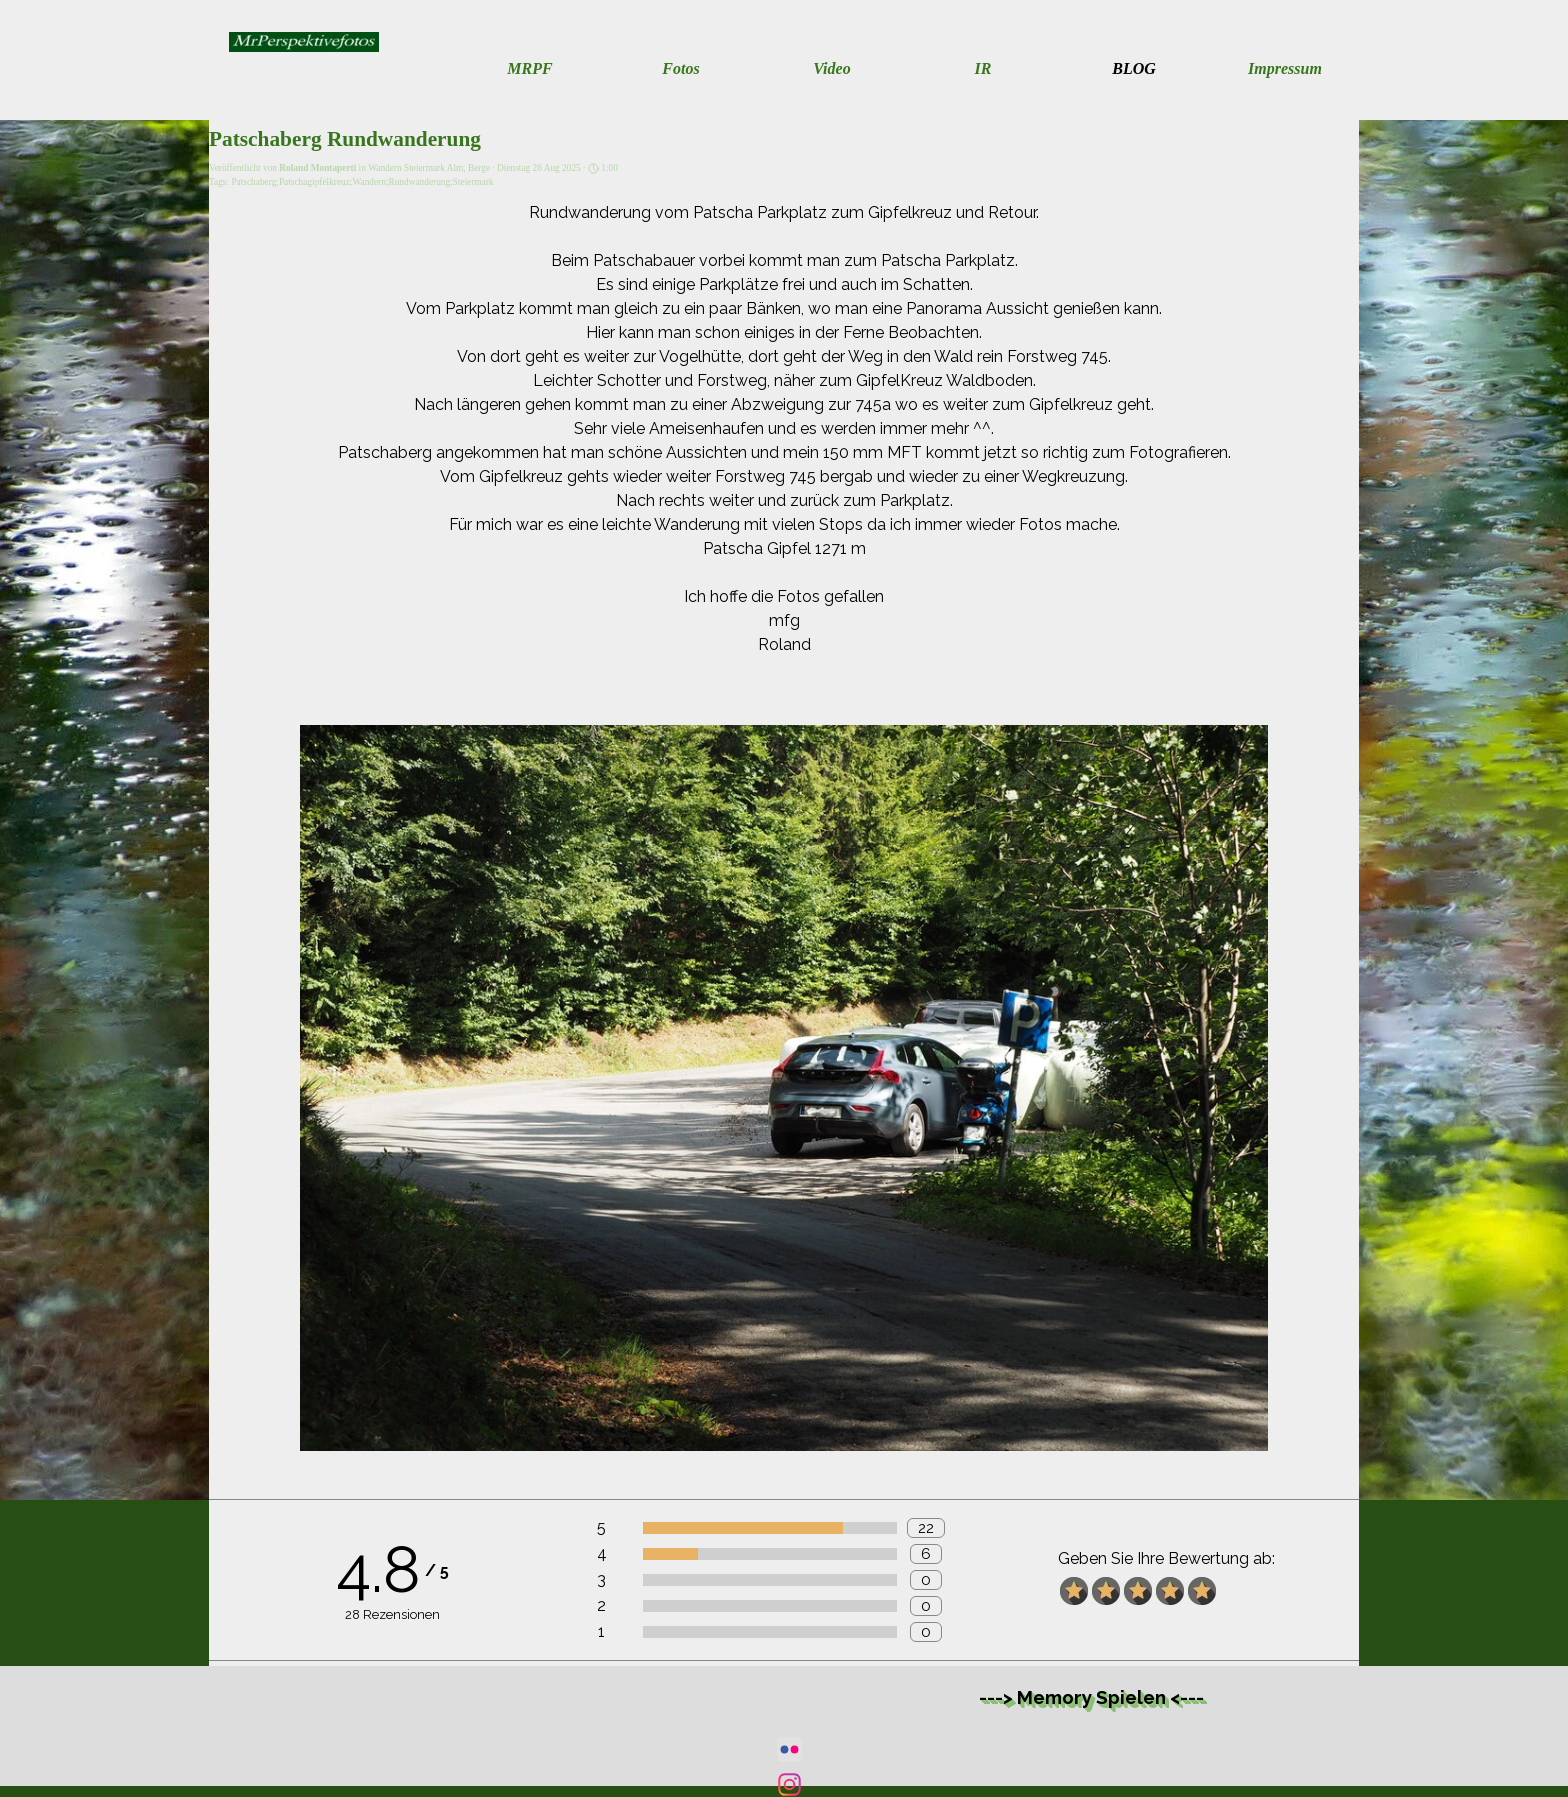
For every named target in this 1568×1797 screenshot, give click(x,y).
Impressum (1285, 68)
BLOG (1134, 68)
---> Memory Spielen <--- (1091, 1697)
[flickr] (789, 1749)
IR (983, 68)
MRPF (529, 68)
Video (831, 68)
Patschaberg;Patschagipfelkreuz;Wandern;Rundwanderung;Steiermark (362, 182)
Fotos (680, 68)
